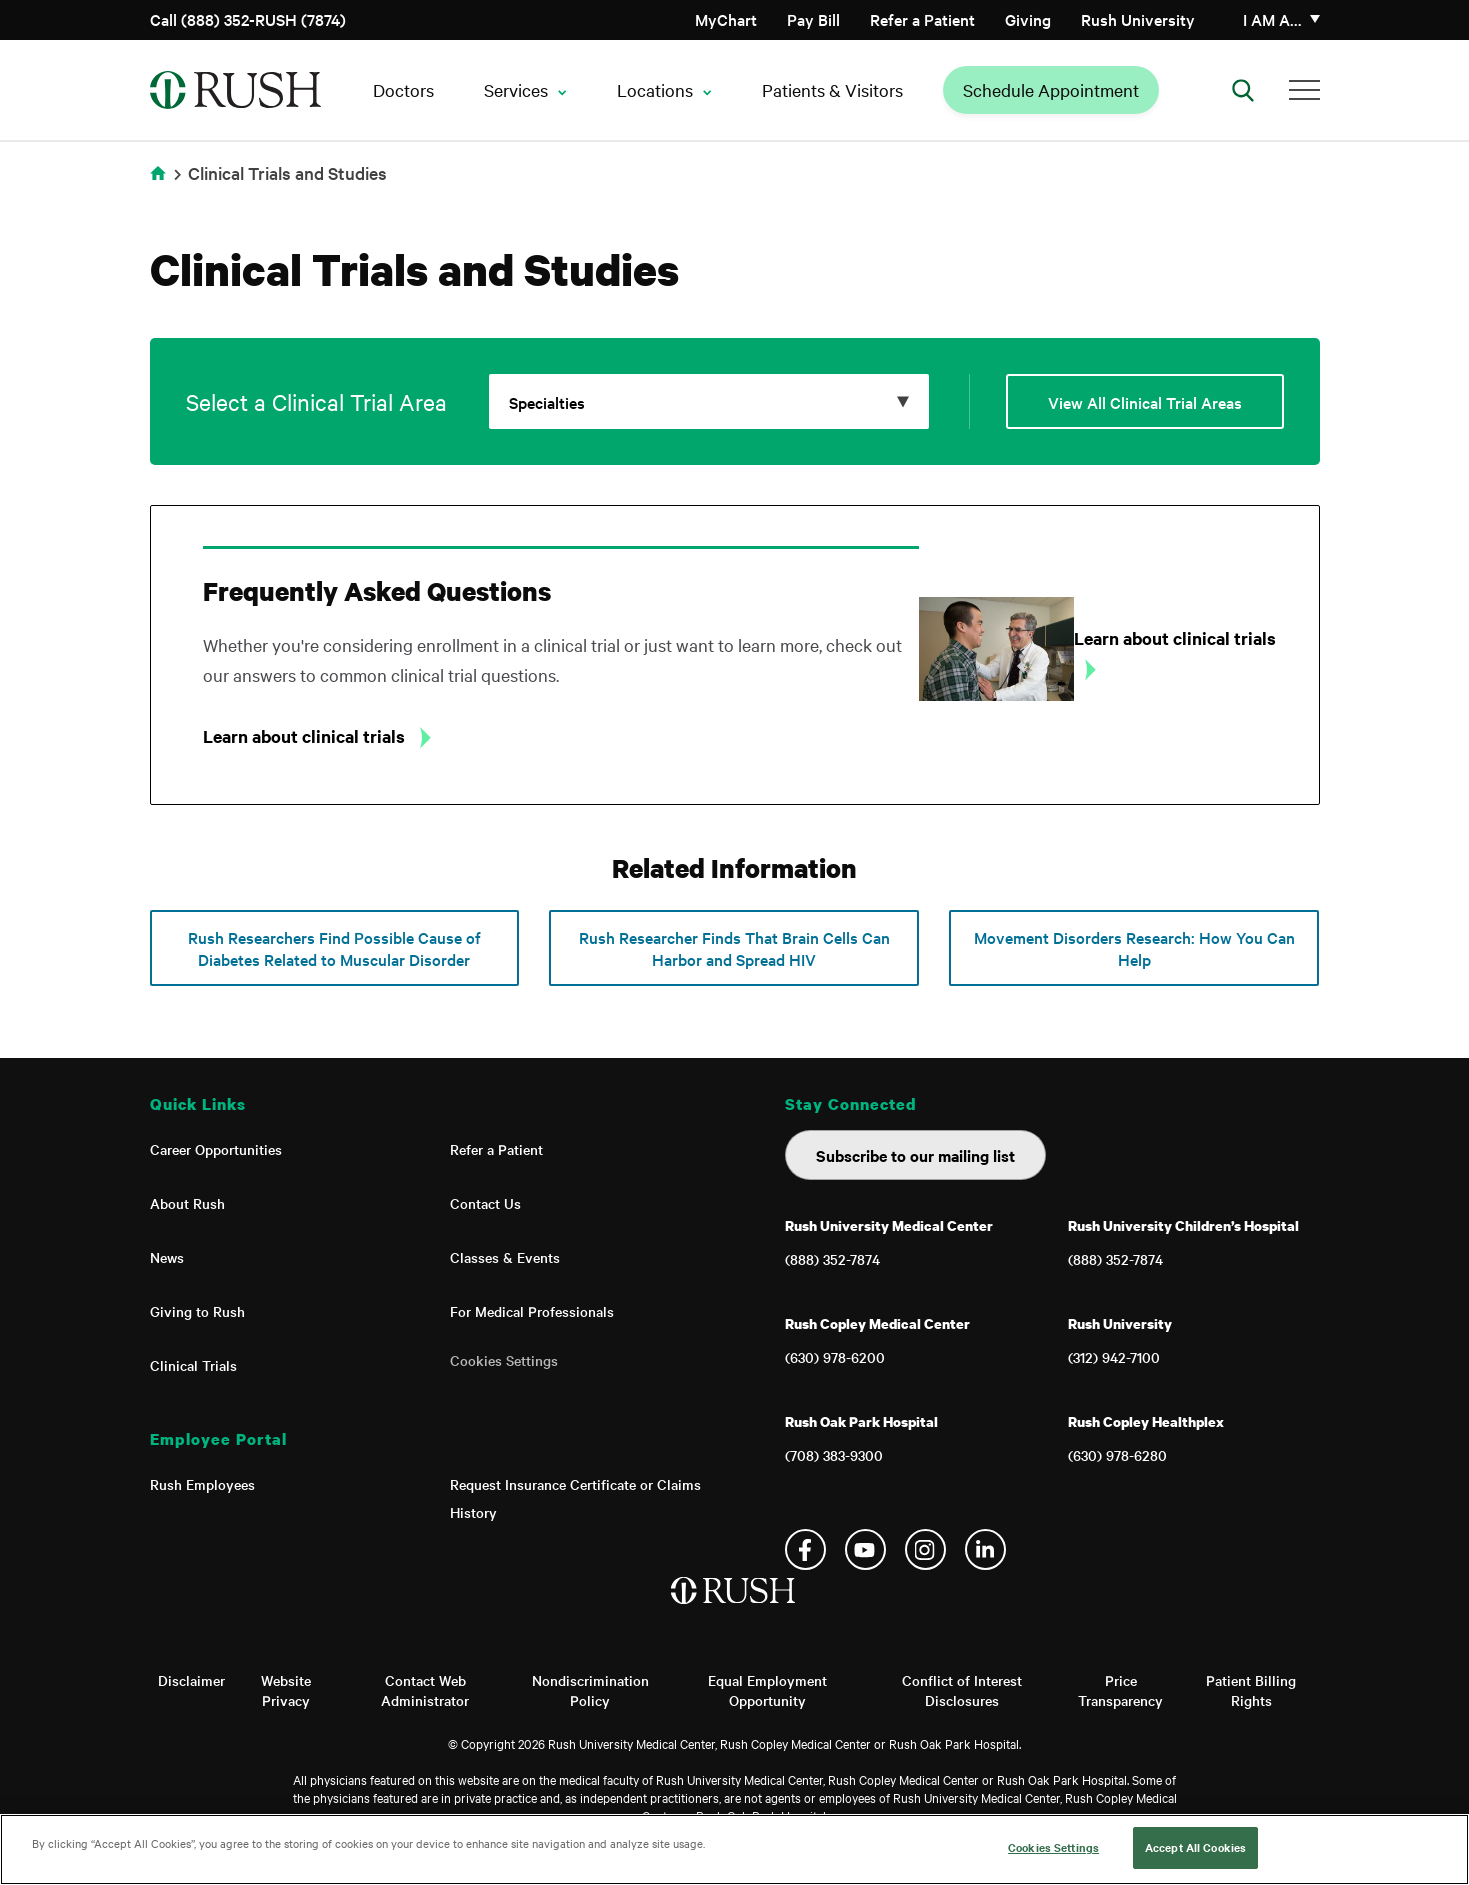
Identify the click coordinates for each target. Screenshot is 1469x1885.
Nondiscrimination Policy (590, 1690)
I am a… (1272, 19)
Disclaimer (191, 1680)
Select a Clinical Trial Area (316, 401)
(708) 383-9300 (834, 1455)
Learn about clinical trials (306, 736)
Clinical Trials (193, 1365)
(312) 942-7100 (1114, 1357)
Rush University (1138, 19)
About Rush (187, 1203)
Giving (1028, 19)
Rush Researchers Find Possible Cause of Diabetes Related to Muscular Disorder (334, 948)
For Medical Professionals (532, 1311)
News (167, 1257)
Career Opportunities (216, 1149)
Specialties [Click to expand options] (547, 402)
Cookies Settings (504, 1360)
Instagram (925, 1549)
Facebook (805, 1549)
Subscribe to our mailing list (915, 1155)
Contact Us (485, 1203)
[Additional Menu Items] (1304, 90)
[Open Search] (1243, 90)
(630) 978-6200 (835, 1357)
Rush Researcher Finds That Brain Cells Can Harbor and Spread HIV (734, 948)
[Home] (734, 1611)
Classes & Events (505, 1257)
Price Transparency (1120, 1690)
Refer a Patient (922, 19)
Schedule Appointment (1051, 89)
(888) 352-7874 (832, 1259)
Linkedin (985, 1549)
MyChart (726, 19)
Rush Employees (202, 1484)
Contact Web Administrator (425, 1690)
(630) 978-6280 (1117, 1455)
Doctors (403, 89)
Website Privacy (286, 1690)
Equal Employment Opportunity (767, 1690)
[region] (734, 1849)
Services (516, 89)
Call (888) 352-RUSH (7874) (248, 19)
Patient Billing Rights (1251, 1690)
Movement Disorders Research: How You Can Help (1134, 948)
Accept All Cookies (1195, 1847)
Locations (655, 89)
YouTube (865, 1549)
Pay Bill (813, 19)
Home (158, 173)
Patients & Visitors (832, 89)
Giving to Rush (197, 1311)
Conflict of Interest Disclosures (962, 1690)
